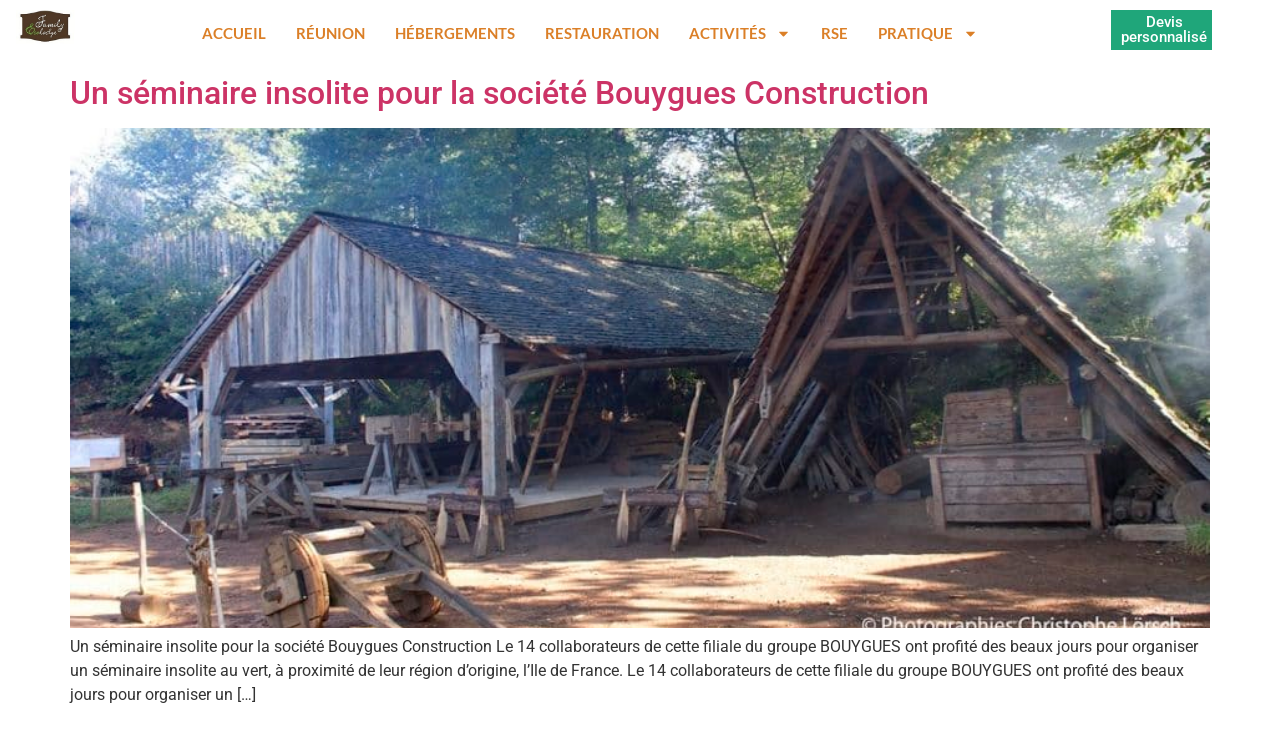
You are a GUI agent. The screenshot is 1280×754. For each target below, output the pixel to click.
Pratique (928, 33)
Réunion (330, 33)
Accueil (234, 33)
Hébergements (455, 33)
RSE (834, 33)
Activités (740, 33)
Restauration (602, 33)
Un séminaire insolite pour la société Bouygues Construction (499, 93)
